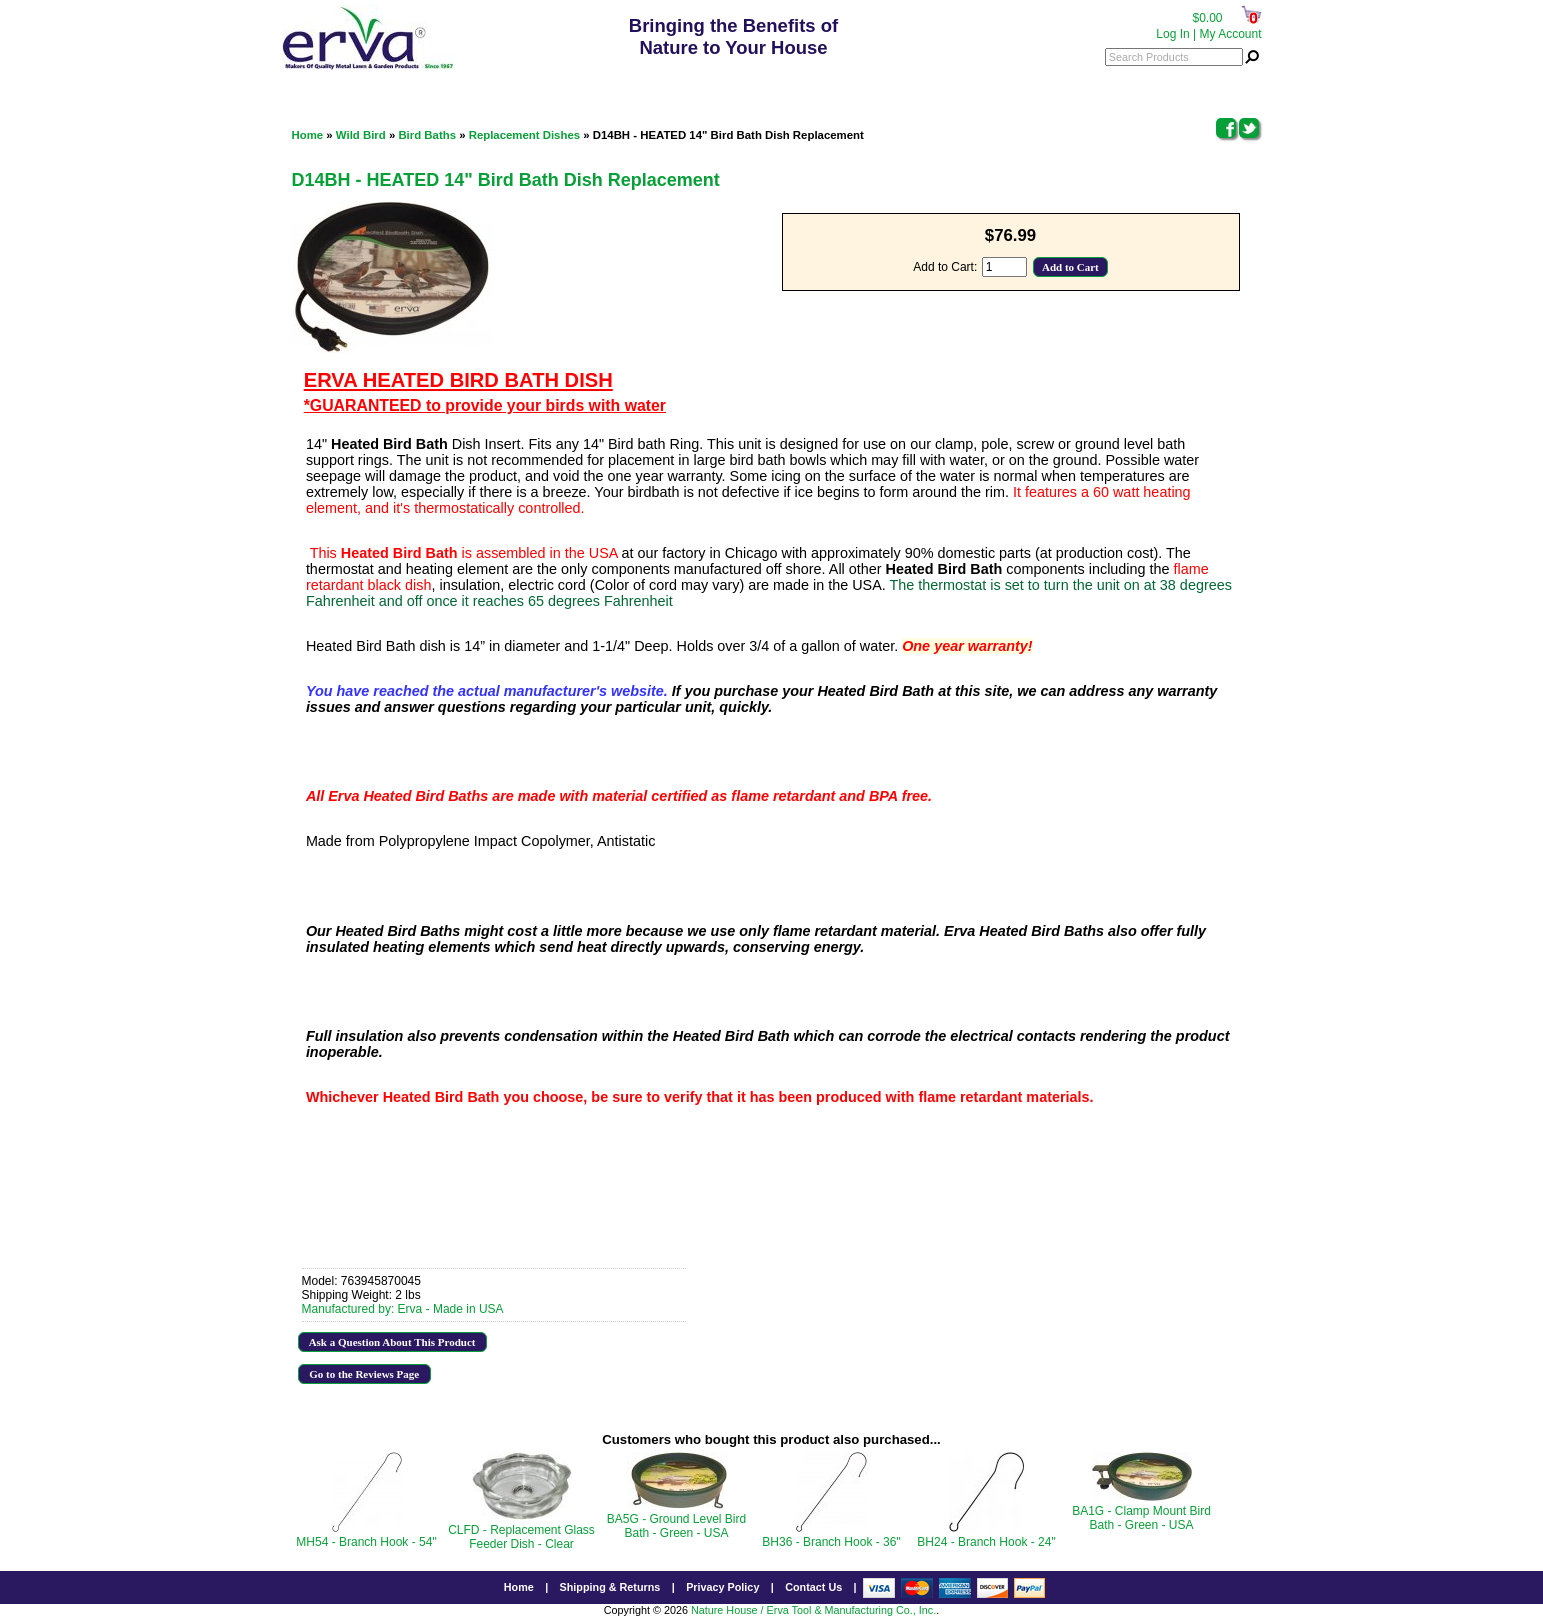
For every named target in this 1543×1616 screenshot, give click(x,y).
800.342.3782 (737, 85)
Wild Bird (361, 135)
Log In (1172, 34)
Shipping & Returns (610, 1587)
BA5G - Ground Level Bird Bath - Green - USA (676, 1526)
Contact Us (813, 1587)
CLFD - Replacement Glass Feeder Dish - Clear (521, 1537)
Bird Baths (427, 135)
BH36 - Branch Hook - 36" (831, 1542)
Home (308, 135)
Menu (1232, 85)
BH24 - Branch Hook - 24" (986, 1542)
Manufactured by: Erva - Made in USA (403, 1309)
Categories (326, 85)
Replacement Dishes (524, 135)
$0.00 (1207, 18)
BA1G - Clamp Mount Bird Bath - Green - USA (1141, 1518)
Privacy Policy (722, 1587)
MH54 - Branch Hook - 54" (366, 1542)
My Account (1230, 34)
